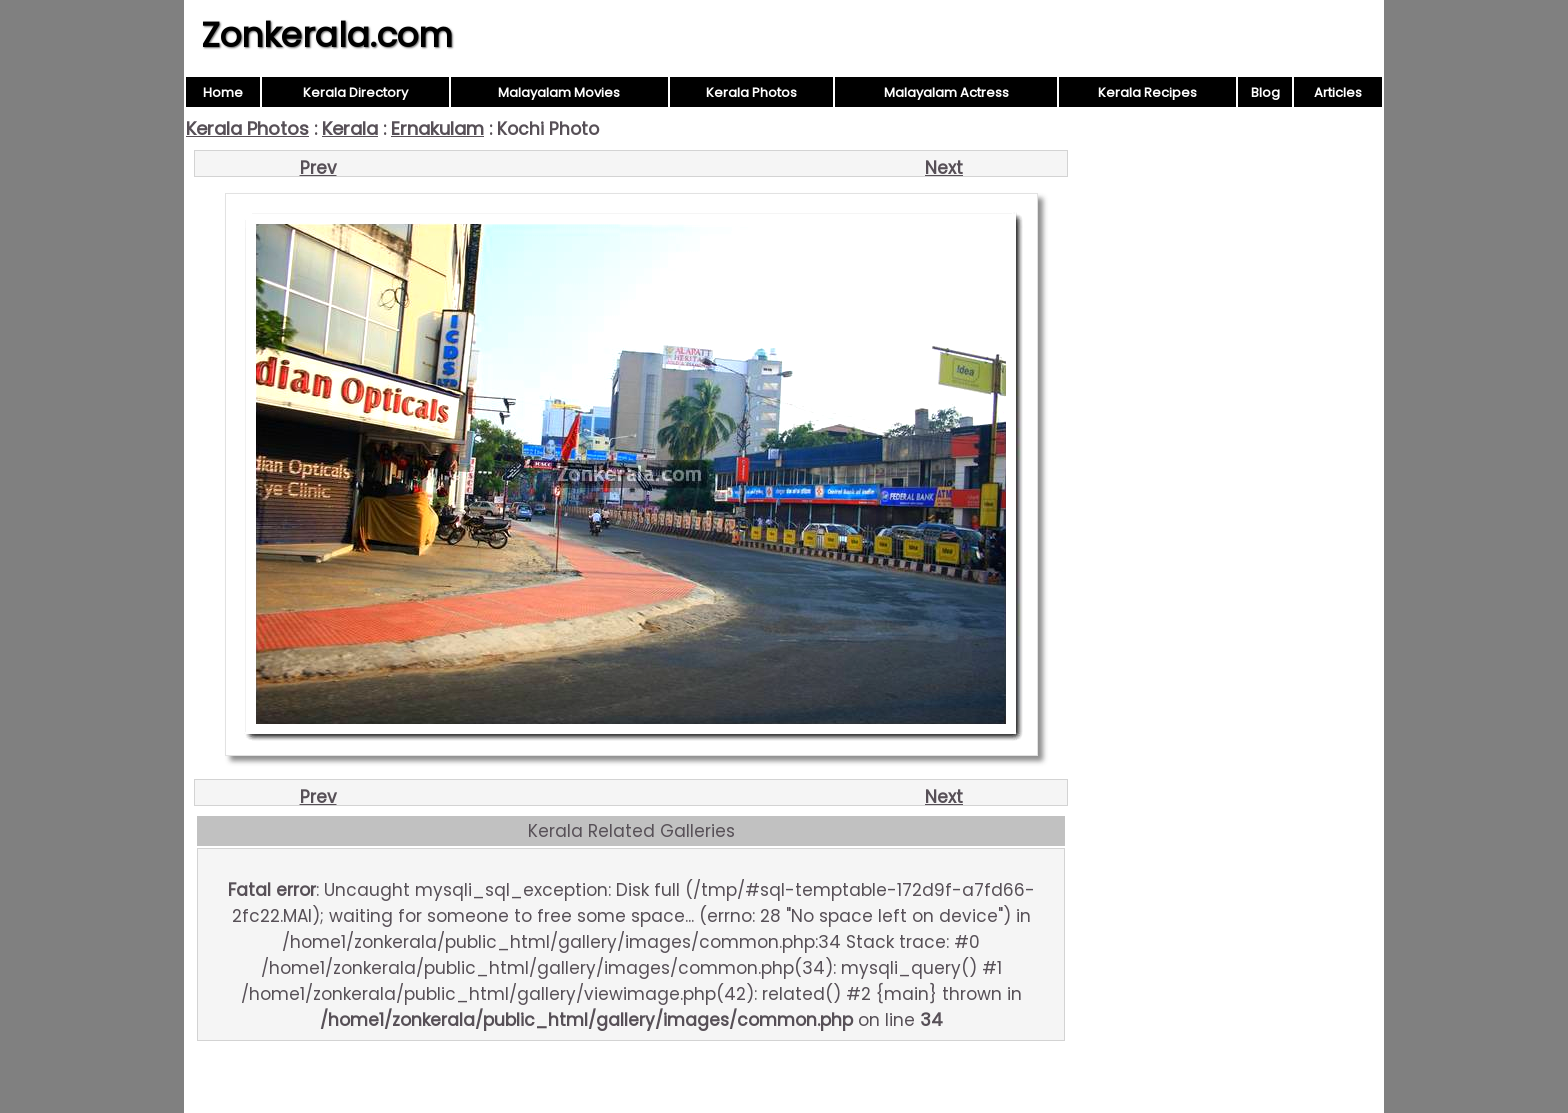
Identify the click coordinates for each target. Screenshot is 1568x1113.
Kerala (350, 128)
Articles (1338, 92)
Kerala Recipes (1147, 92)
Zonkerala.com (327, 35)
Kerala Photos (751, 92)
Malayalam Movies (559, 92)
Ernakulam (437, 128)
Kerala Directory (355, 92)
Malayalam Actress (946, 92)
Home (223, 92)
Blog (1265, 92)
